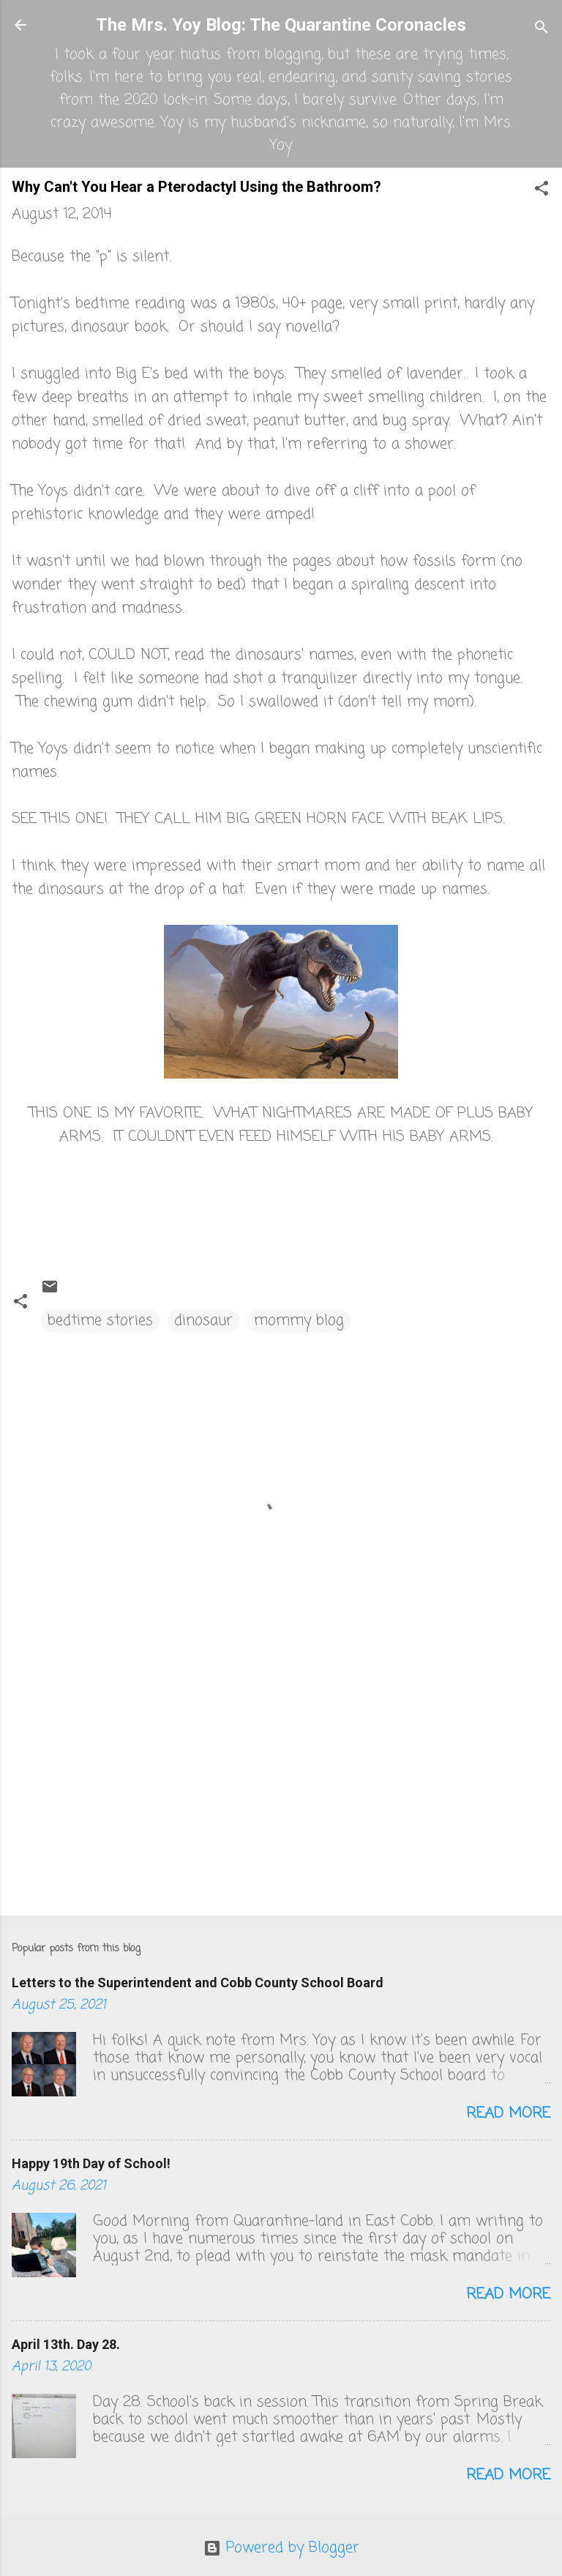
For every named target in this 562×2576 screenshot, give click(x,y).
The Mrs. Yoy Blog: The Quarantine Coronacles (281, 25)
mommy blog (299, 1320)
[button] (541, 190)
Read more (508, 2113)
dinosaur (203, 1320)
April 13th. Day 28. (66, 2344)
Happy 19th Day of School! (91, 2163)
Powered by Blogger (281, 2547)
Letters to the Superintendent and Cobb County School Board (197, 1982)
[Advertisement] (281, 1789)
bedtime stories (100, 1320)
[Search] (541, 29)
